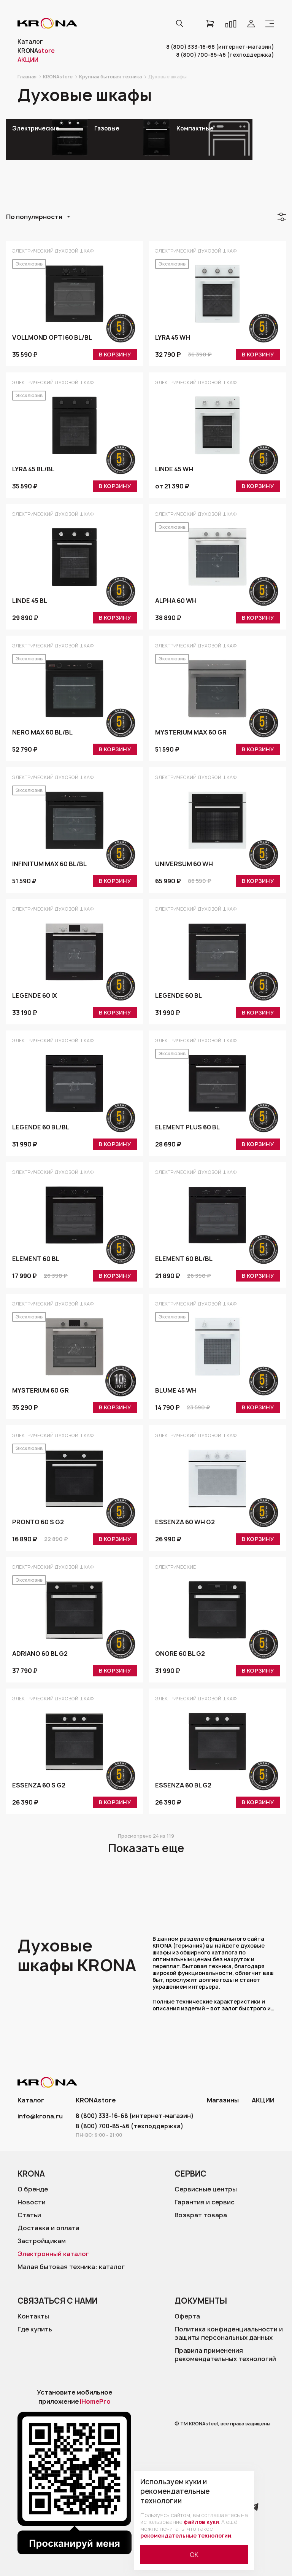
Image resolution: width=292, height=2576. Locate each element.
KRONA (36, 51)
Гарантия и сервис (205, 2202)
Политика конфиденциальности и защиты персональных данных (229, 2333)
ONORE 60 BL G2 (180, 1656)
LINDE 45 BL (29, 603)
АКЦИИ (263, 2100)
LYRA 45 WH (172, 339)
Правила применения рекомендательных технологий (225, 2354)
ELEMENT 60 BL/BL (184, 1261)
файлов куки (201, 2521)
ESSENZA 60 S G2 (38, 1787)
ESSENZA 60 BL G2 (183, 1787)
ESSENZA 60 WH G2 (185, 1524)
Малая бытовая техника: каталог (71, 2267)
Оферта (187, 2316)
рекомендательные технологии (185, 2535)
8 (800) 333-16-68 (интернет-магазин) (220, 46)
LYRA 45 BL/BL (33, 471)
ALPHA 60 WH (176, 603)
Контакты (33, 2316)
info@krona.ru (40, 2116)
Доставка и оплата (48, 2228)
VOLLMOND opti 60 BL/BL (52, 339)
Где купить (34, 2329)
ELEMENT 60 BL (35, 1261)
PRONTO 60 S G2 (38, 1524)
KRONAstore (95, 2100)
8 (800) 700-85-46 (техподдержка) (225, 54)
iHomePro (95, 2401)
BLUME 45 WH (176, 1392)
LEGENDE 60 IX (34, 998)
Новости (31, 2202)
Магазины (224, 2100)
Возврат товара (201, 2215)
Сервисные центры (206, 2189)
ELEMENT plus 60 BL (187, 1129)
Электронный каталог (53, 2254)
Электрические (175, 1567)
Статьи (29, 2215)
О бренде (32, 2189)
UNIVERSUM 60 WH (184, 866)
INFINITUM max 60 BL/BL (49, 866)
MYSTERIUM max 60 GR (191, 734)
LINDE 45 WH (174, 471)
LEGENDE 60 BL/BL (40, 1129)
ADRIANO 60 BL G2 (40, 1656)
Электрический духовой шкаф (53, 251)
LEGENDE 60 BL (178, 998)
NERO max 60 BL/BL (42, 734)
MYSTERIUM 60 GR (40, 1392)
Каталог (30, 42)
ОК (194, 2555)
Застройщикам (41, 2241)
